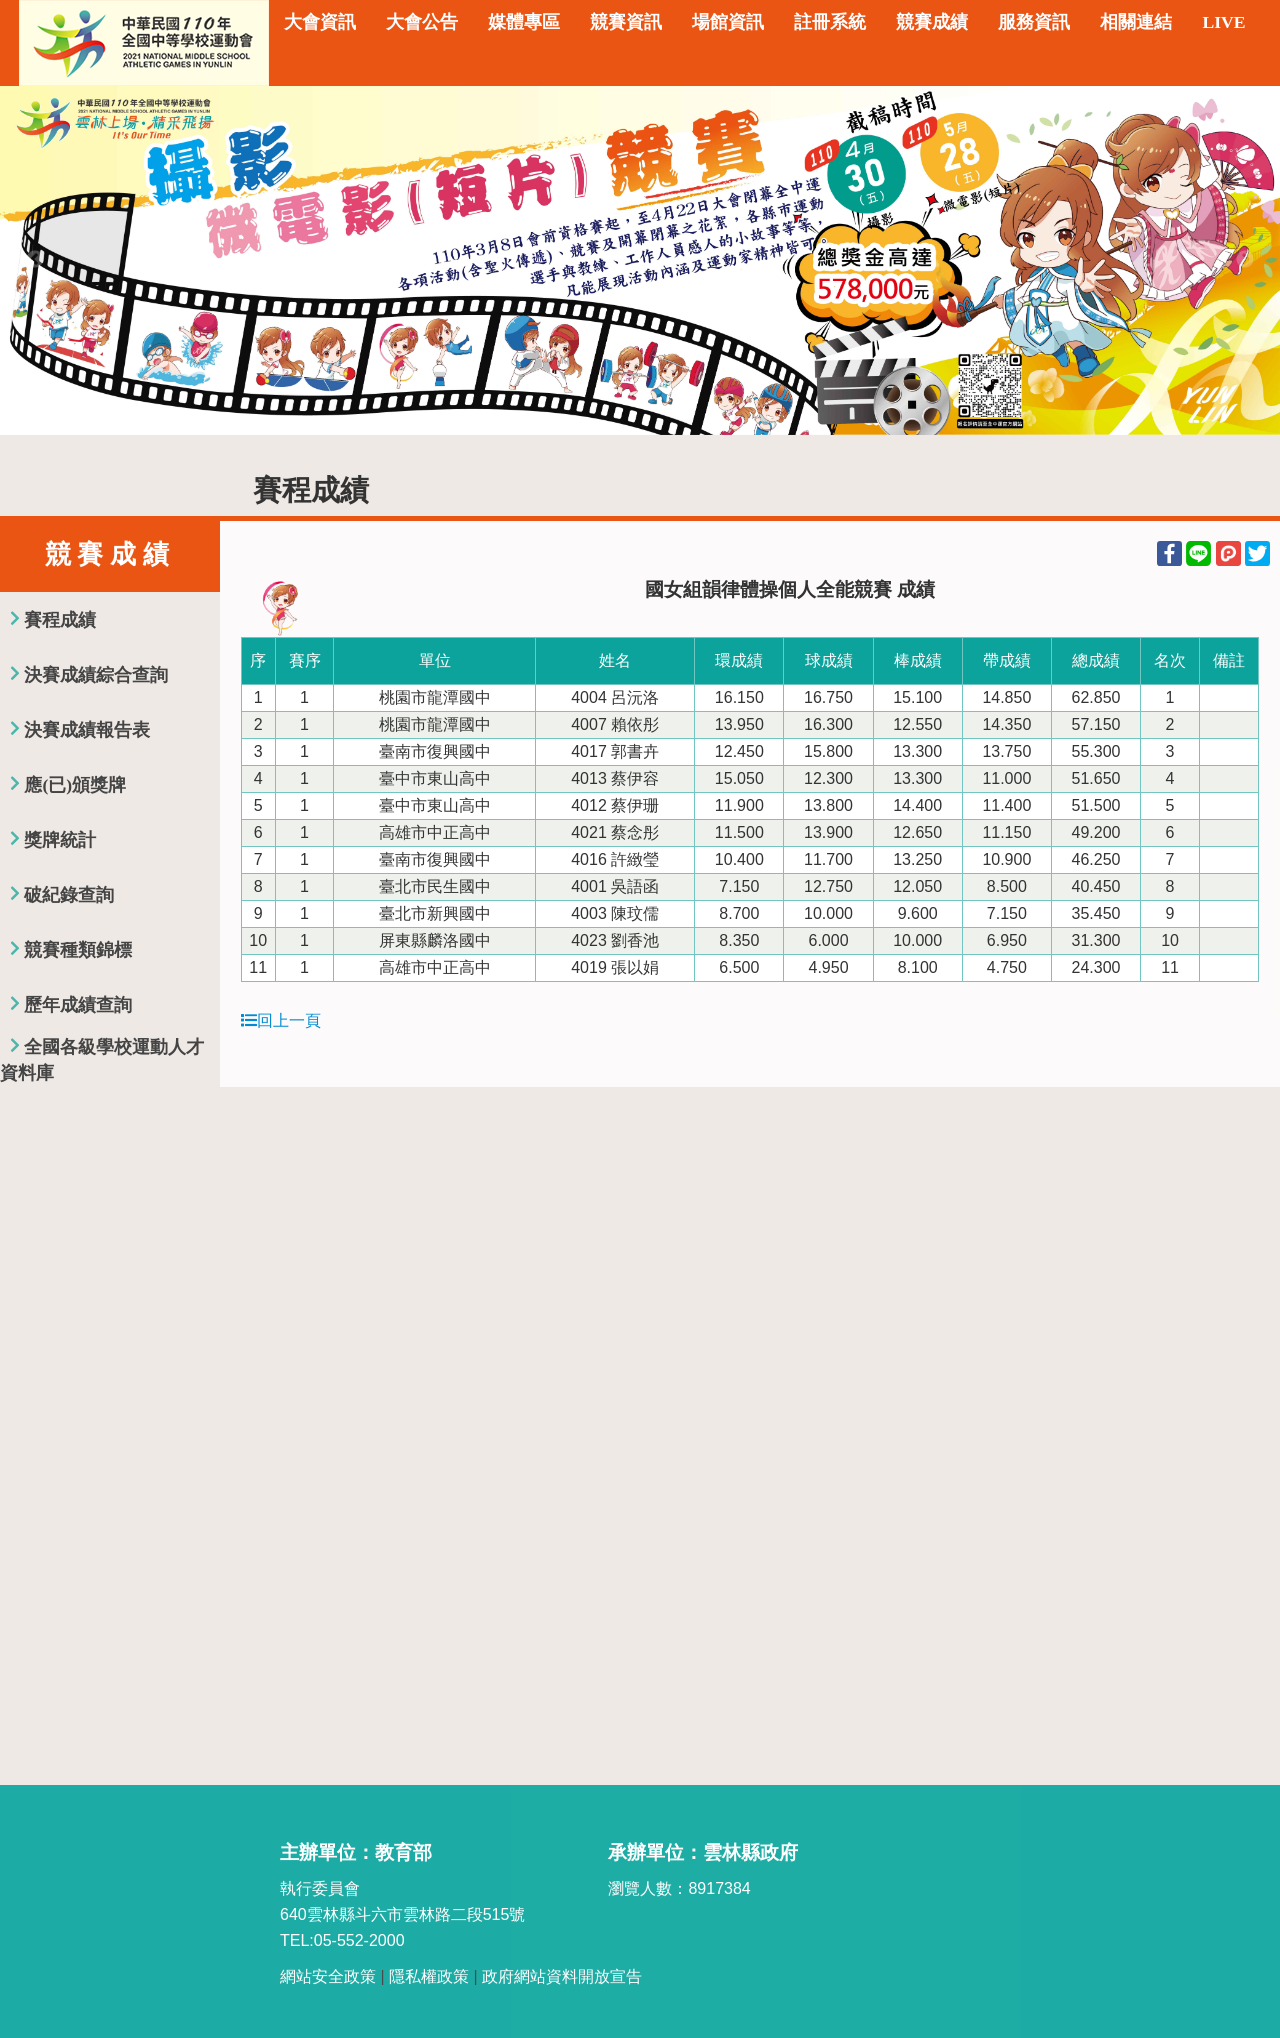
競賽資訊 (626, 22)
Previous (35, 260)
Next (1245, 260)
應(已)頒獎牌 (75, 785)
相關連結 (1136, 22)
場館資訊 (728, 22)
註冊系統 (830, 22)
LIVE (1223, 22)
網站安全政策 (328, 1976)
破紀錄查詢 (69, 895)
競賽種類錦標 (78, 950)
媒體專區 (524, 22)
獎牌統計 (60, 840)
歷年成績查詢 (78, 1005)
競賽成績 (932, 22)
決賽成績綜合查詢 (96, 675)
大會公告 (422, 22)
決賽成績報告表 (87, 730)
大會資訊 (320, 22)
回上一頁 (281, 1020)
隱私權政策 (429, 1976)
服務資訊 (1034, 22)
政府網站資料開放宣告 (562, 1976)
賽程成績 (60, 620)
